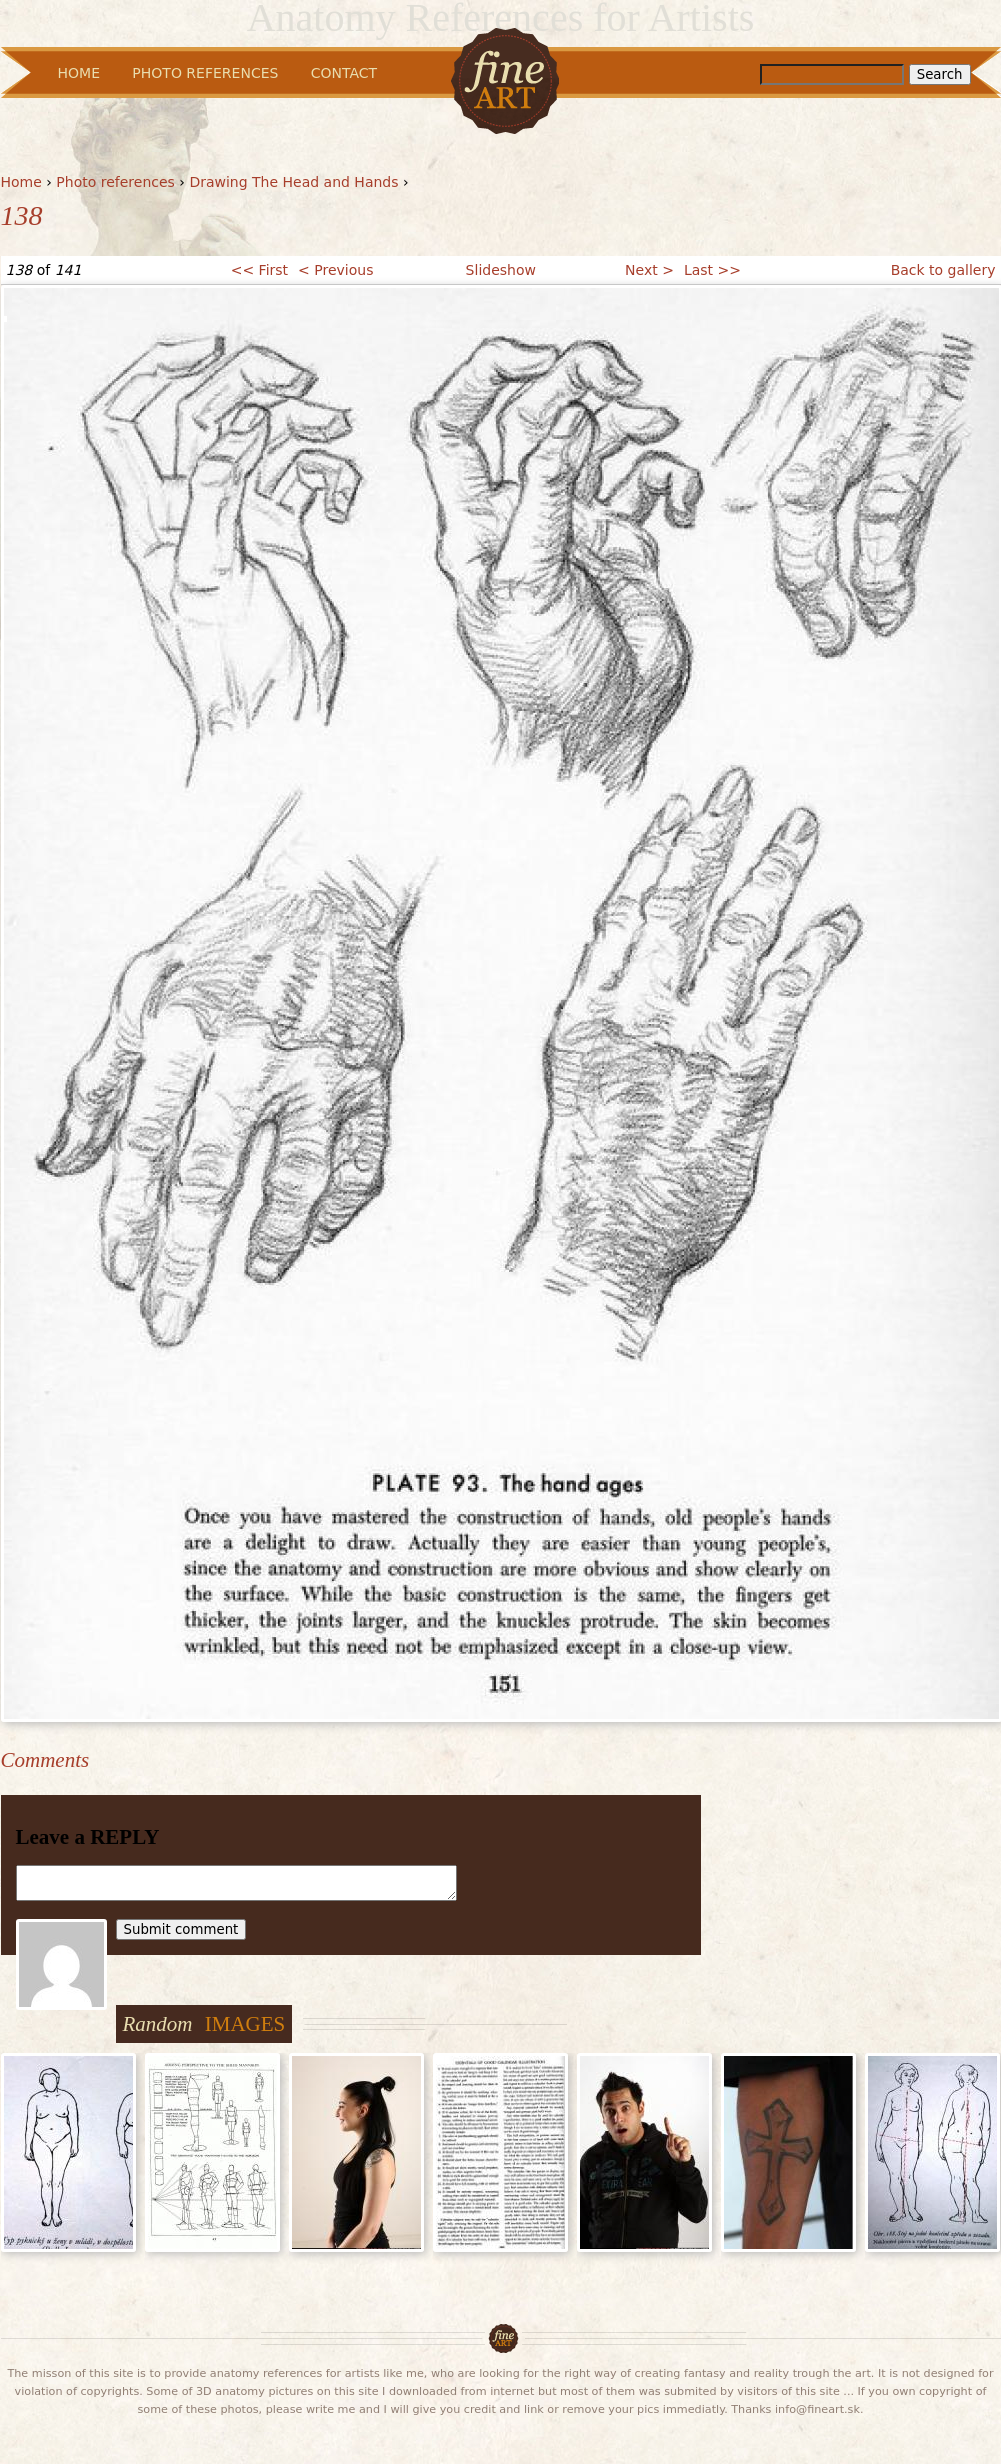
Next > (649, 270)
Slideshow (501, 270)
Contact (344, 73)
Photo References (205, 73)
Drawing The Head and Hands (293, 182)
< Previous (335, 270)
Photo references (115, 182)
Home (21, 182)
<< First (259, 270)
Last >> (712, 270)
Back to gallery (943, 270)
